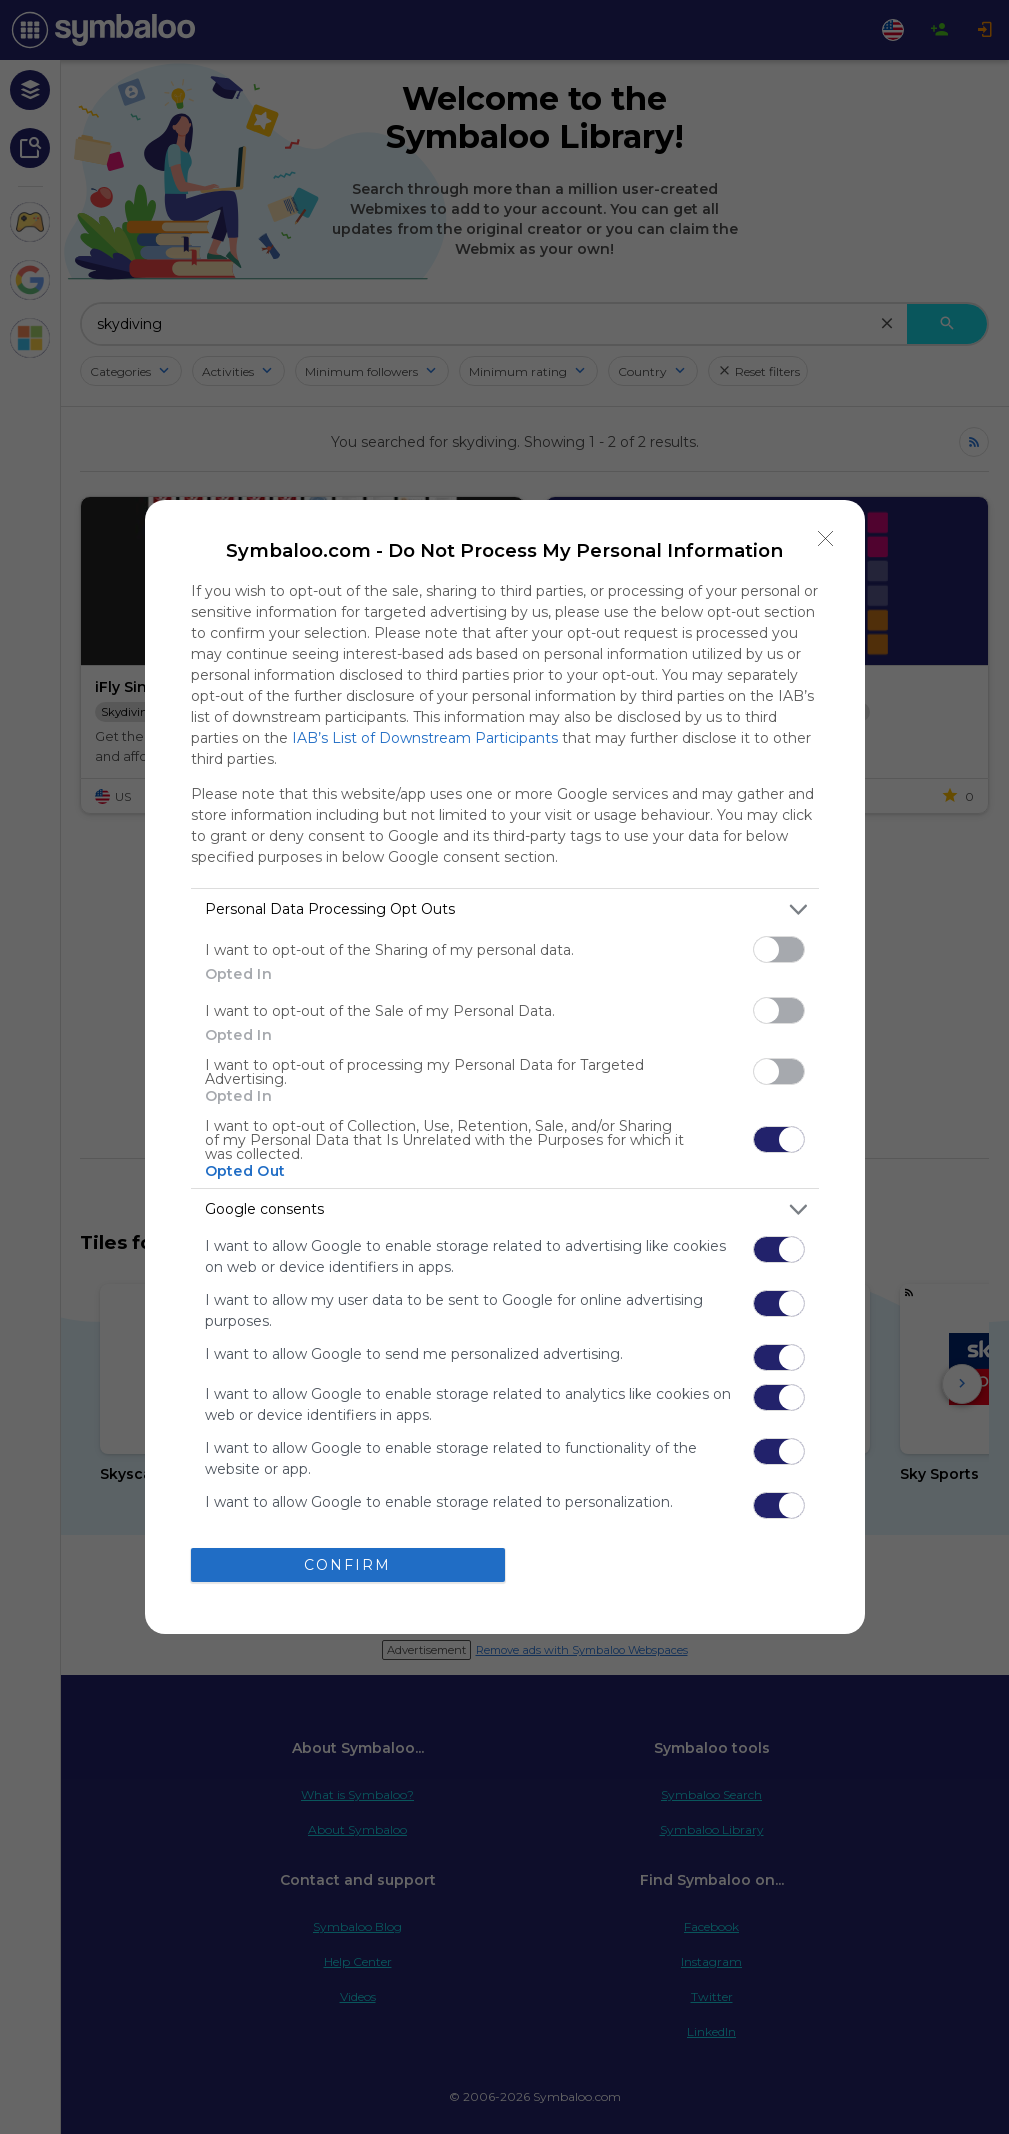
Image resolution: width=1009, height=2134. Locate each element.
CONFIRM (347, 1565)
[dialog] (505, 1067)
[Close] (826, 539)
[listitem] (505, 909)
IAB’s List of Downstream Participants (425, 738)
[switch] (779, 949)
